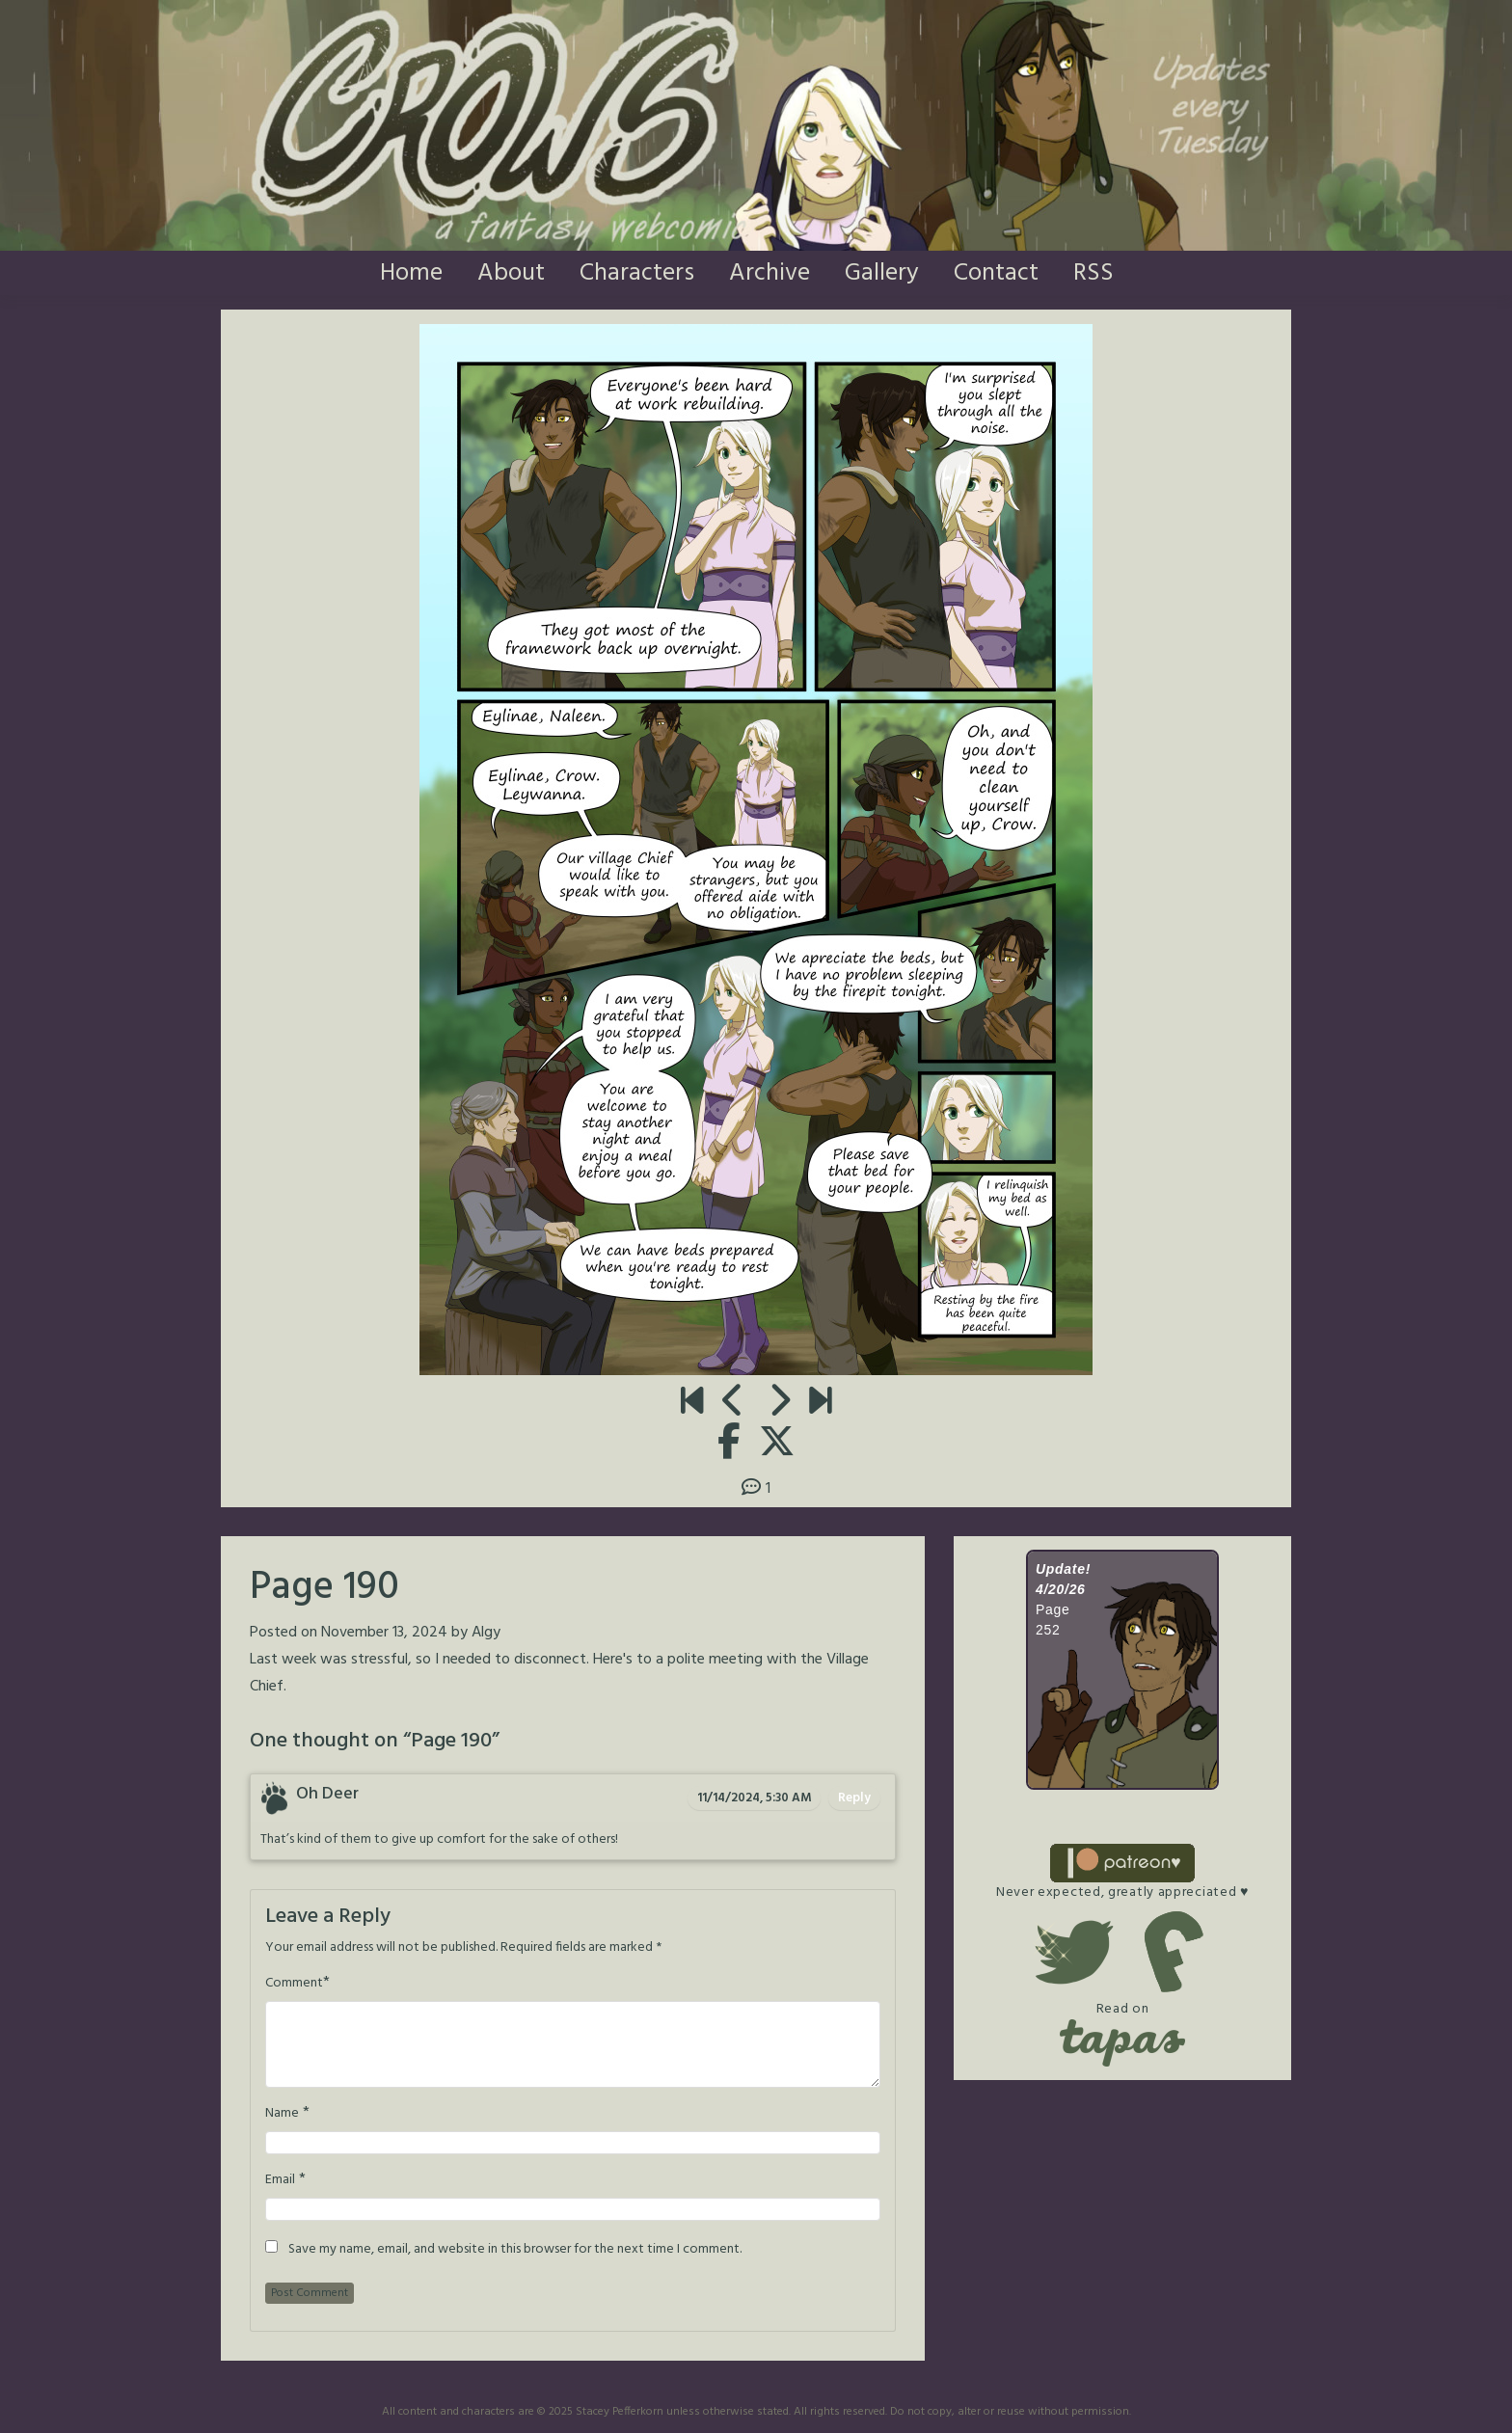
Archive (769, 273)
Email (280, 2180)
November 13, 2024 (384, 1632)
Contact (996, 273)
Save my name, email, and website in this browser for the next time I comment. (515, 2249)
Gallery (882, 273)
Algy (486, 1632)
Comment (294, 1983)
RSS (1093, 273)
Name (282, 2113)
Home (411, 273)
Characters (637, 273)
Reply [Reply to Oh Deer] (854, 1798)
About (511, 273)
